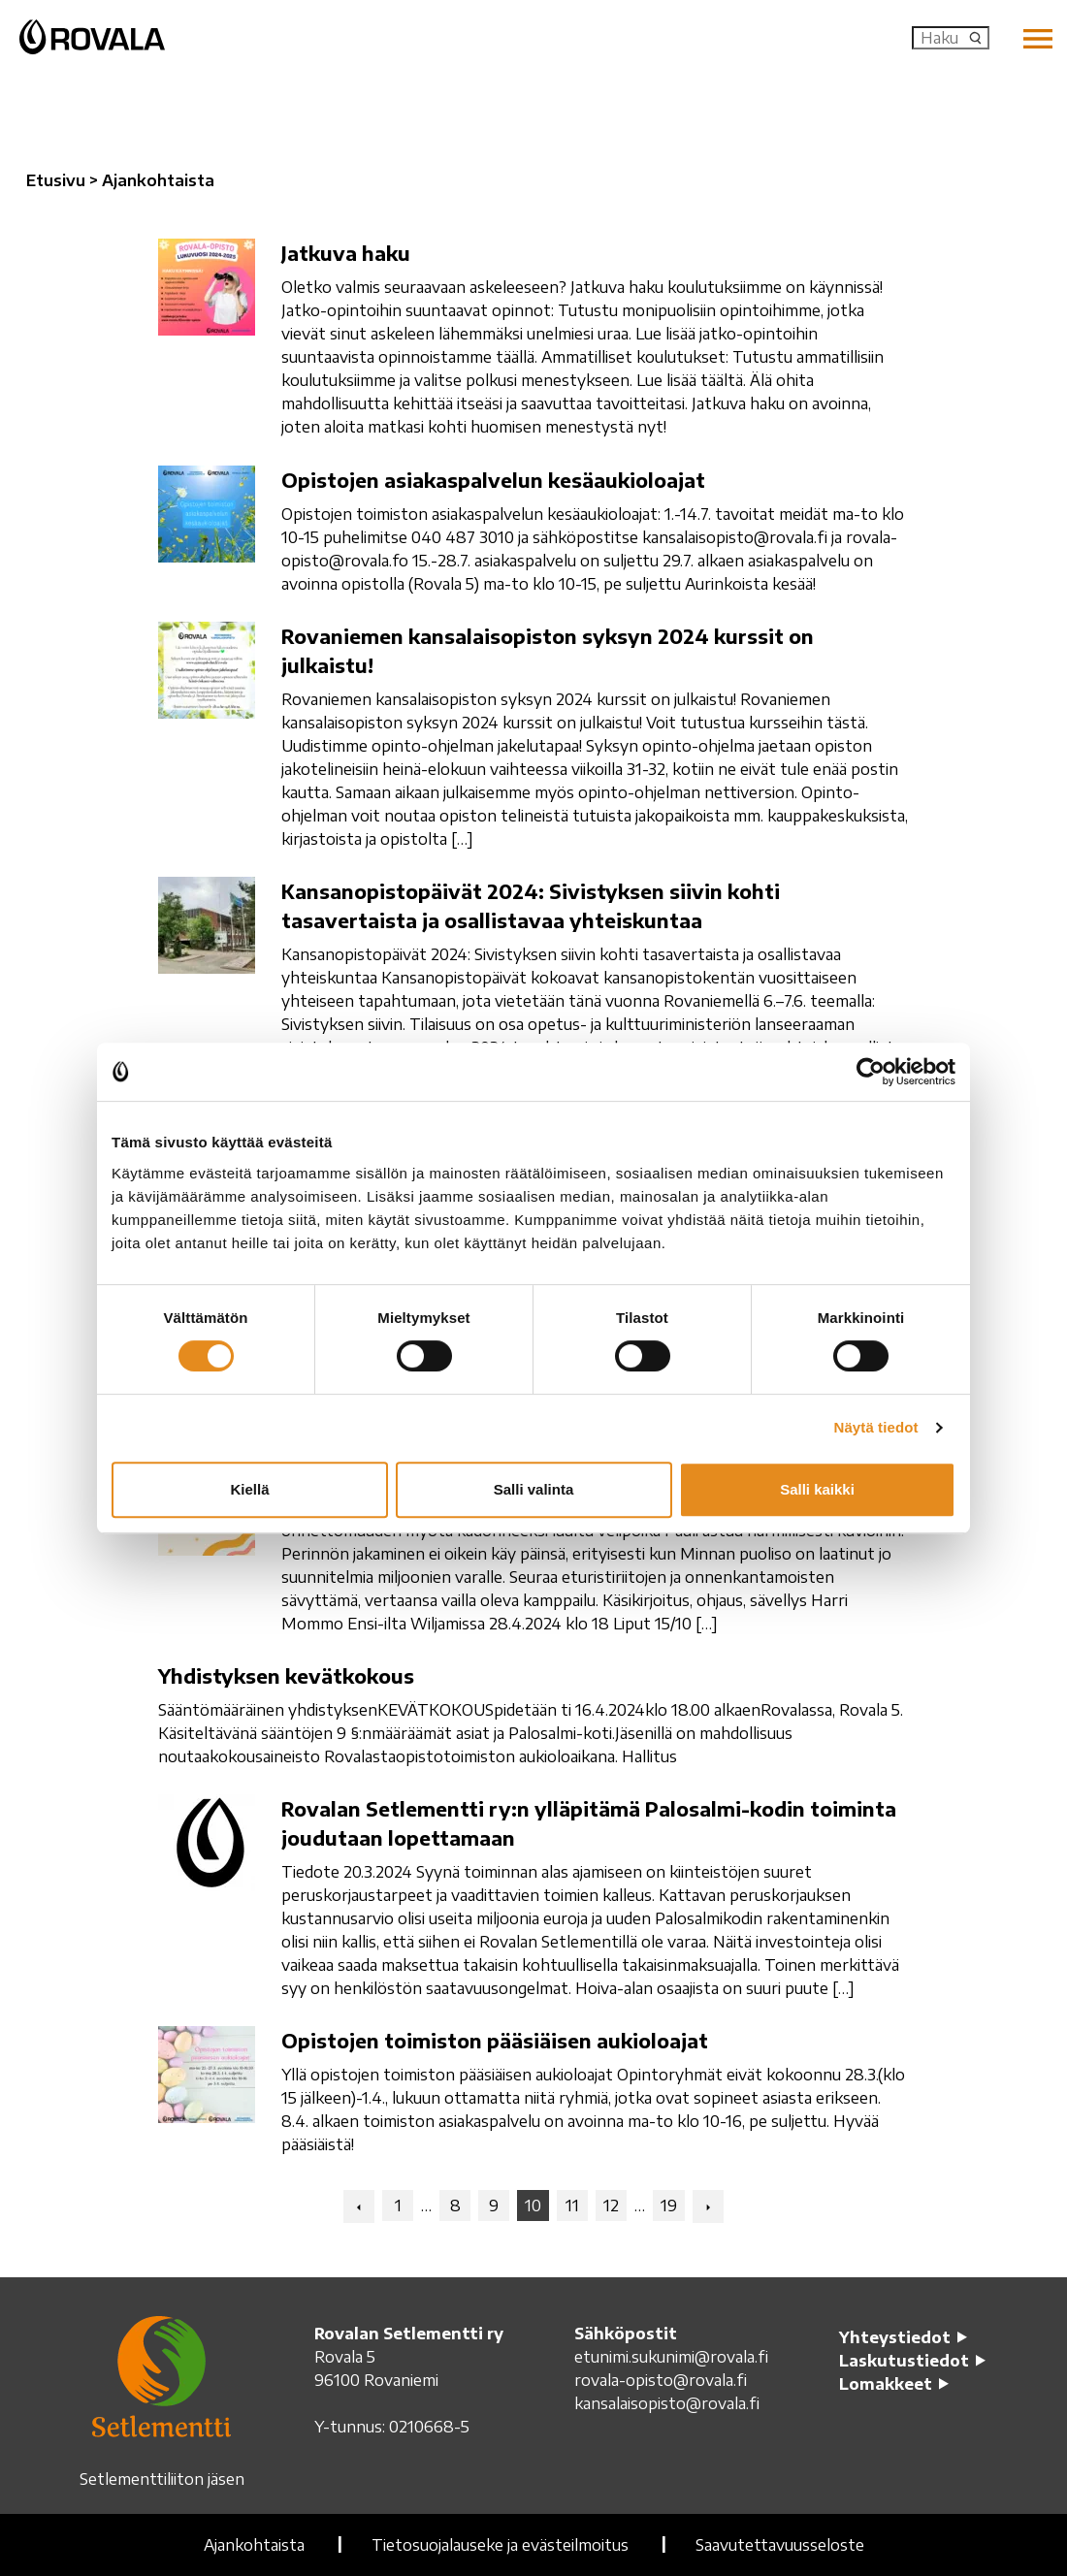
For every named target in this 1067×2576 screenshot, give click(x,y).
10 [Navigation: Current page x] (533, 2205)
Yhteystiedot (895, 2337)
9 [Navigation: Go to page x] (494, 2205)
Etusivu (55, 180)
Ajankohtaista (254, 2545)
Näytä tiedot (876, 1427)
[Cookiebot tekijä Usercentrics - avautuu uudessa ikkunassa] (870, 1071)
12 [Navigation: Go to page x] (611, 2205)
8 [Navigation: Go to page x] (455, 2205)
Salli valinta (534, 1489)
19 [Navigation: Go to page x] (669, 2205)
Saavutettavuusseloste (779, 2545)
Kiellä (249, 1489)
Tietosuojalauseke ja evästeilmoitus (500, 2545)
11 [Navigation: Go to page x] (572, 2205)
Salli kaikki (817, 1489)
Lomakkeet (885, 2384)
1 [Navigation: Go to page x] (398, 2205)
